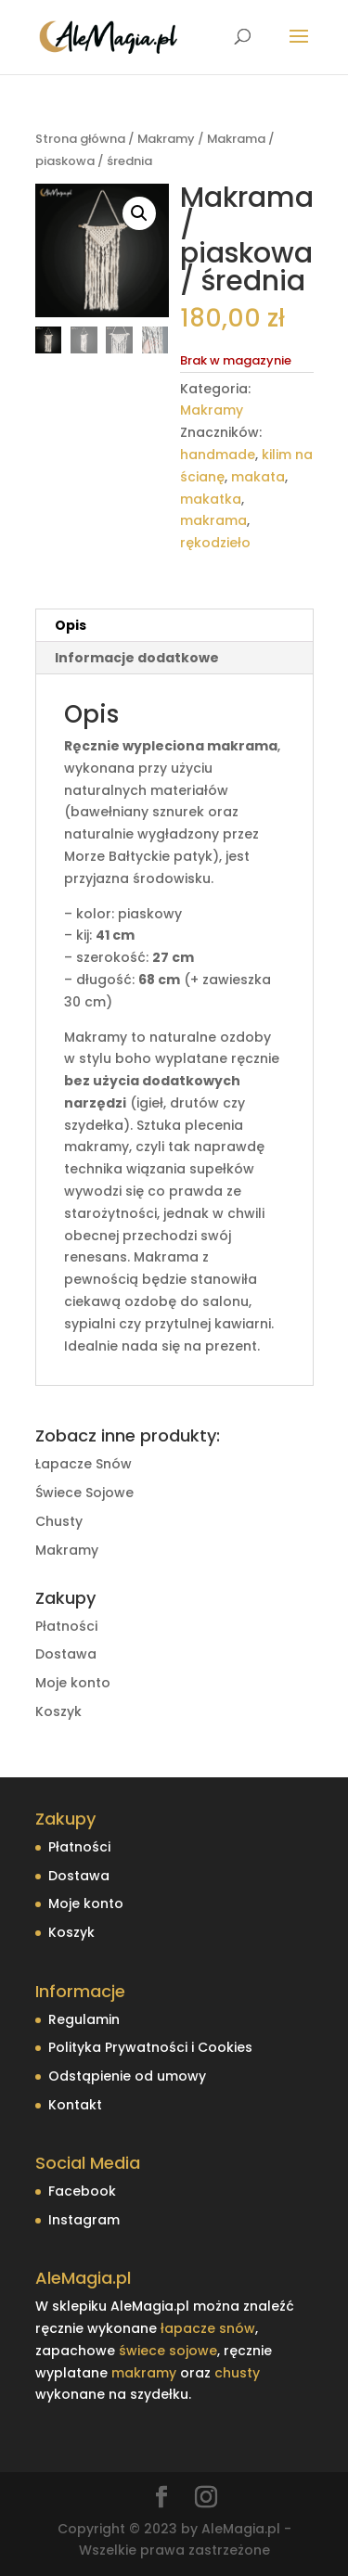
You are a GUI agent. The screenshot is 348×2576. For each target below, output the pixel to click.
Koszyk (58, 1711)
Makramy (166, 138)
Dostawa (66, 1654)
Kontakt (75, 2104)
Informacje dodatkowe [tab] (137, 657)
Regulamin (84, 2019)
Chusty (59, 1521)
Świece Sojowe (84, 1492)
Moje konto (72, 1682)
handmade (217, 454)
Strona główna (80, 138)
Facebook (82, 2191)
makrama (213, 520)
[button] (139, 213)
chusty (237, 2373)
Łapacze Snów (83, 1464)
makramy (143, 2373)
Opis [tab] (70, 625)
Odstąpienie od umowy (127, 2076)
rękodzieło (215, 542)
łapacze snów (208, 2328)
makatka (210, 499)
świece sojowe (168, 2350)
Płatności (66, 1626)
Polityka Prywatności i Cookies (150, 2047)
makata (258, 477)
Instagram (84, 2220)
